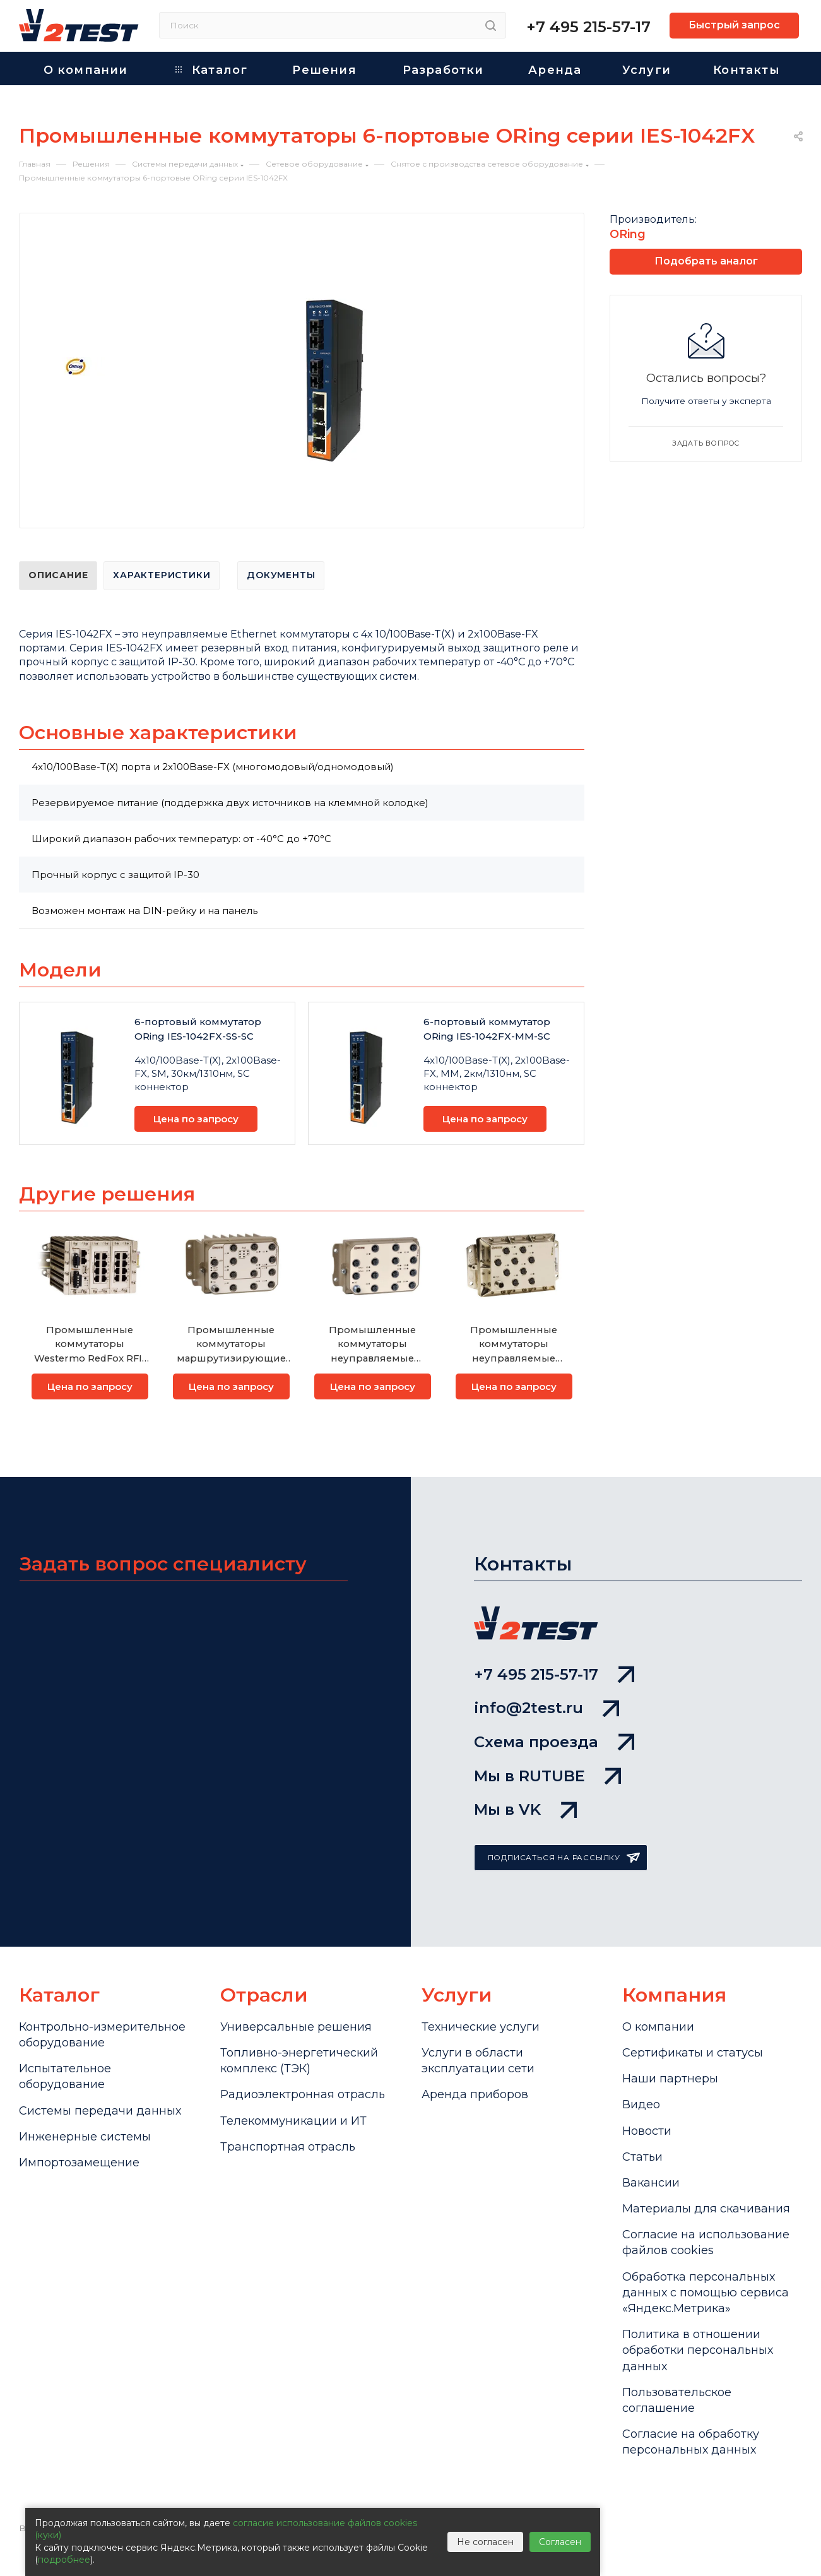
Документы (281, 575)
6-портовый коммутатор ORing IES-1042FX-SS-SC (197, 1029)
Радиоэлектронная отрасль (302, 2094)
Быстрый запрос (734, 25)
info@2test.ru (546, 1708)
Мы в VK (525, 1809)
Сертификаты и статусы (692, 2053)
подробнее (64, 2559)
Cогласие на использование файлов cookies (705, 2242)
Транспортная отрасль (287, 2147)
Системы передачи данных (100, 2111)
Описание (58, 575)
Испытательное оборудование (65, 2076)
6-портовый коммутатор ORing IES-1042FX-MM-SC (486, 1029)
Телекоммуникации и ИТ (293, 2121)
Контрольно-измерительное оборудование (102, 2035)
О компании (658, 2027)
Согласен (560, 2542)
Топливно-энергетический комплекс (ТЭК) (299, 2060)
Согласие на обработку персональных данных (690, 2442)
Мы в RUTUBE (547, 1776)
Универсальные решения (296, 2027)
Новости (646, 2131)
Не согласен (485, 2542)
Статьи (642, 2157)
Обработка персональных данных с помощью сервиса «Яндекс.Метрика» (705, 2292)
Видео (641, 2104)
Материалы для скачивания (706, 2209)
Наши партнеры (670, 2079)
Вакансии (651, 2183)
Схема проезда (554, 1742)
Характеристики (161, 575)
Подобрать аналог (706, 261)
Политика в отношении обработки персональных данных (697, 2350)
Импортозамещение (79, 2162)
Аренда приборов (475, 2094)
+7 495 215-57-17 (588, 27)
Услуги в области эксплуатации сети (478, 2060)
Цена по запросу (196, 1119)
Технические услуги (481, 2027)
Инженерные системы (85, 2137)
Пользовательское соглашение (676, 2400)
